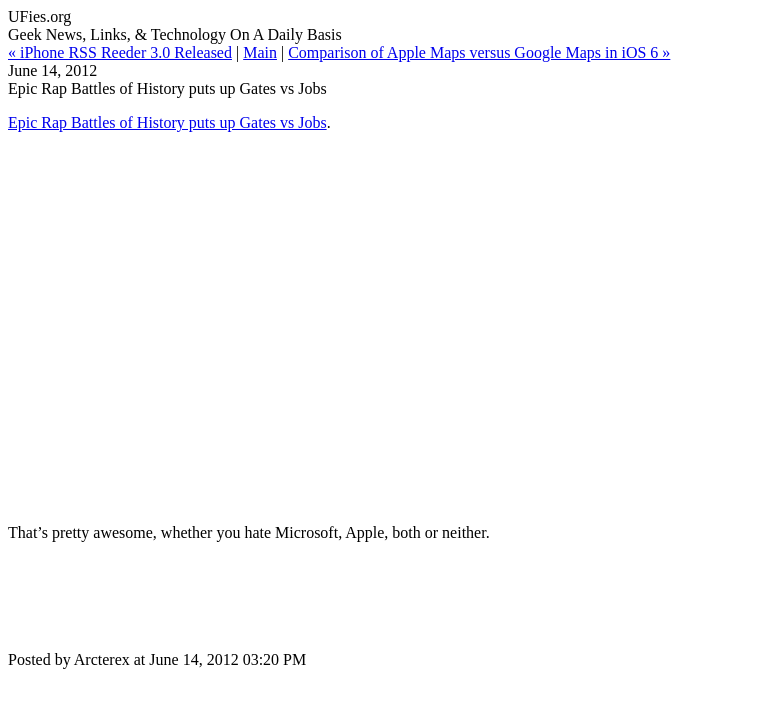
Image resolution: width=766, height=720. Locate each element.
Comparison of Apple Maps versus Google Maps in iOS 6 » (479, 52)
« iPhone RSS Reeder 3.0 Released (120, 52)
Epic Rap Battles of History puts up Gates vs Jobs (167, 122)
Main (260, 52)
